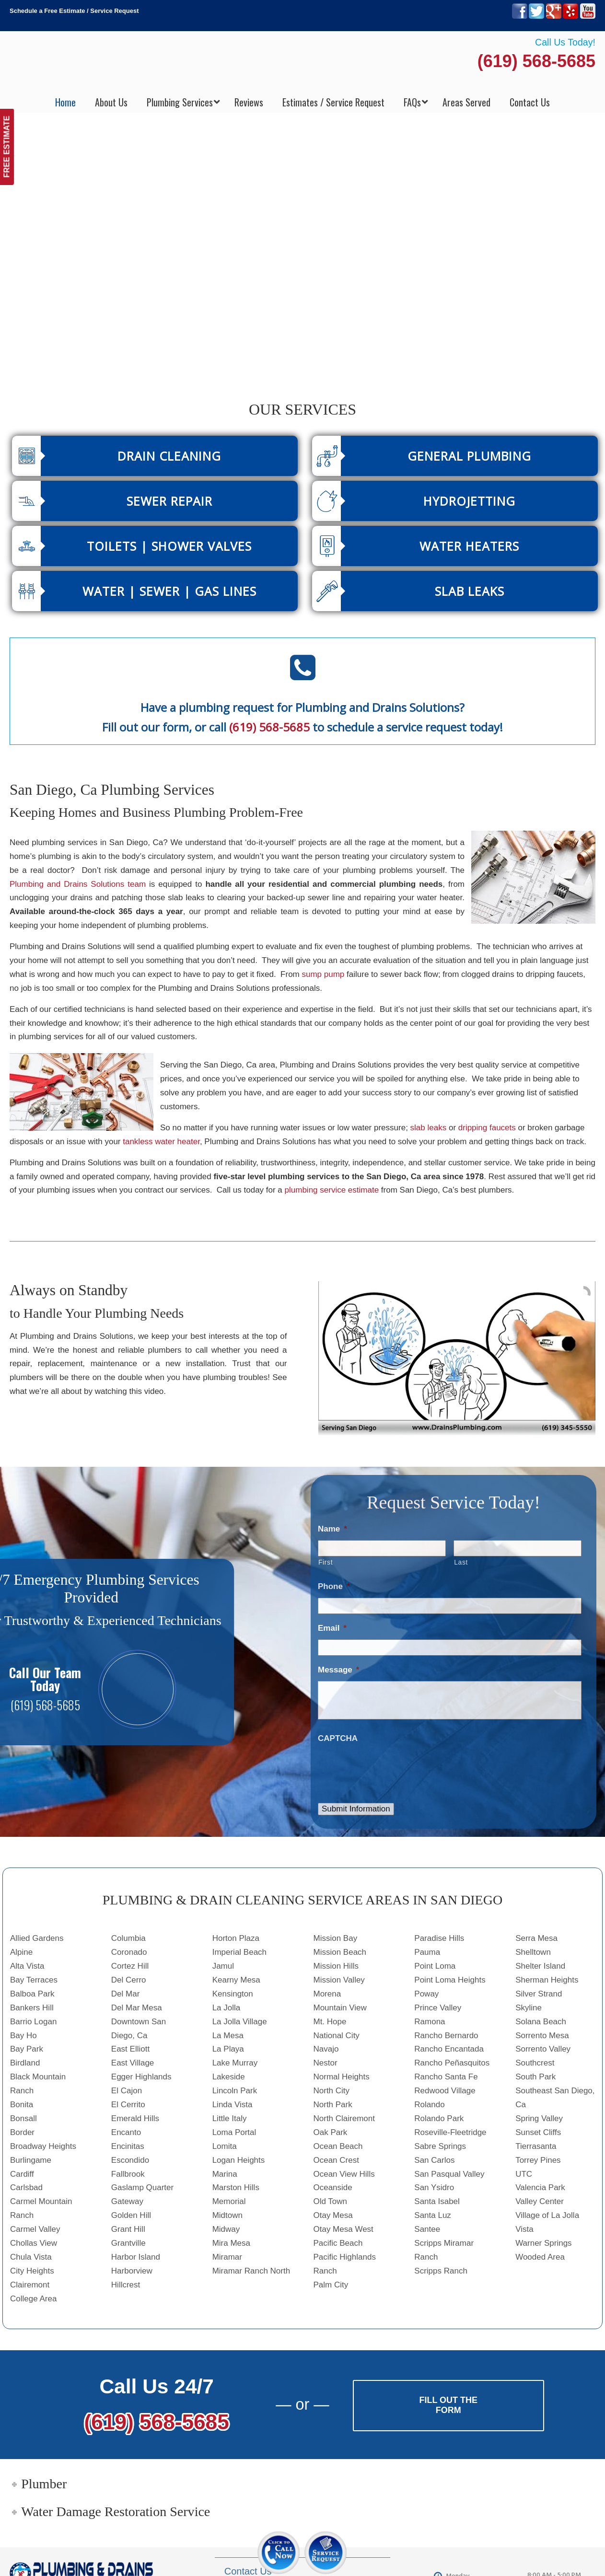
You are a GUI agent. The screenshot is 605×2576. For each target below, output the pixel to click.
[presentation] (391, 1768)
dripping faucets (487, 1127)
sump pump (323, 974)
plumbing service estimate (332, 1190)
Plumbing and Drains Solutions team (78, 884)
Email (332, 1628)
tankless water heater (161, 1141)
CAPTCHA (338, 1738)
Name (332, 1528)
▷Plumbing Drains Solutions (303, 62)
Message (338, 1669)
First (325, 1562)
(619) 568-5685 (536, 61)
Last (461, 1562)
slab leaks (428, 1127)
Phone (334, 1586)
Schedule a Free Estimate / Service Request (74, 10)
